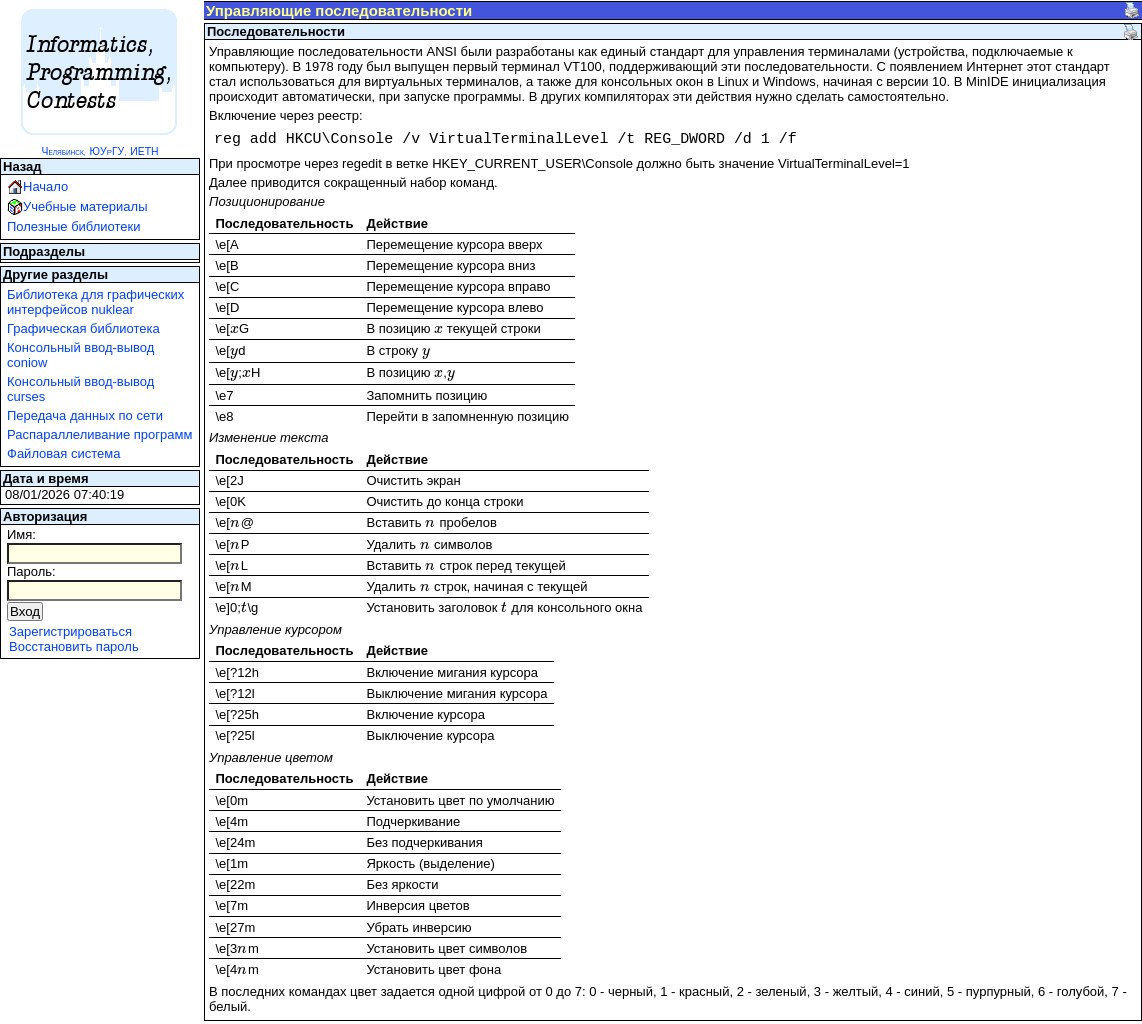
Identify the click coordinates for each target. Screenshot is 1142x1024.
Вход (25, 611)
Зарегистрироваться (70, 631)
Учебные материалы (85, 206)
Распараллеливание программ (99, 434)
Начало (45, 186)
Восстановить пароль (74, 646)
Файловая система (63, 453)
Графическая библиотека (83, 328)
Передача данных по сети (85, 415)
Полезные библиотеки (74, 226)
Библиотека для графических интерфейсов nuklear (95, 302)
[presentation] (234, 328)
